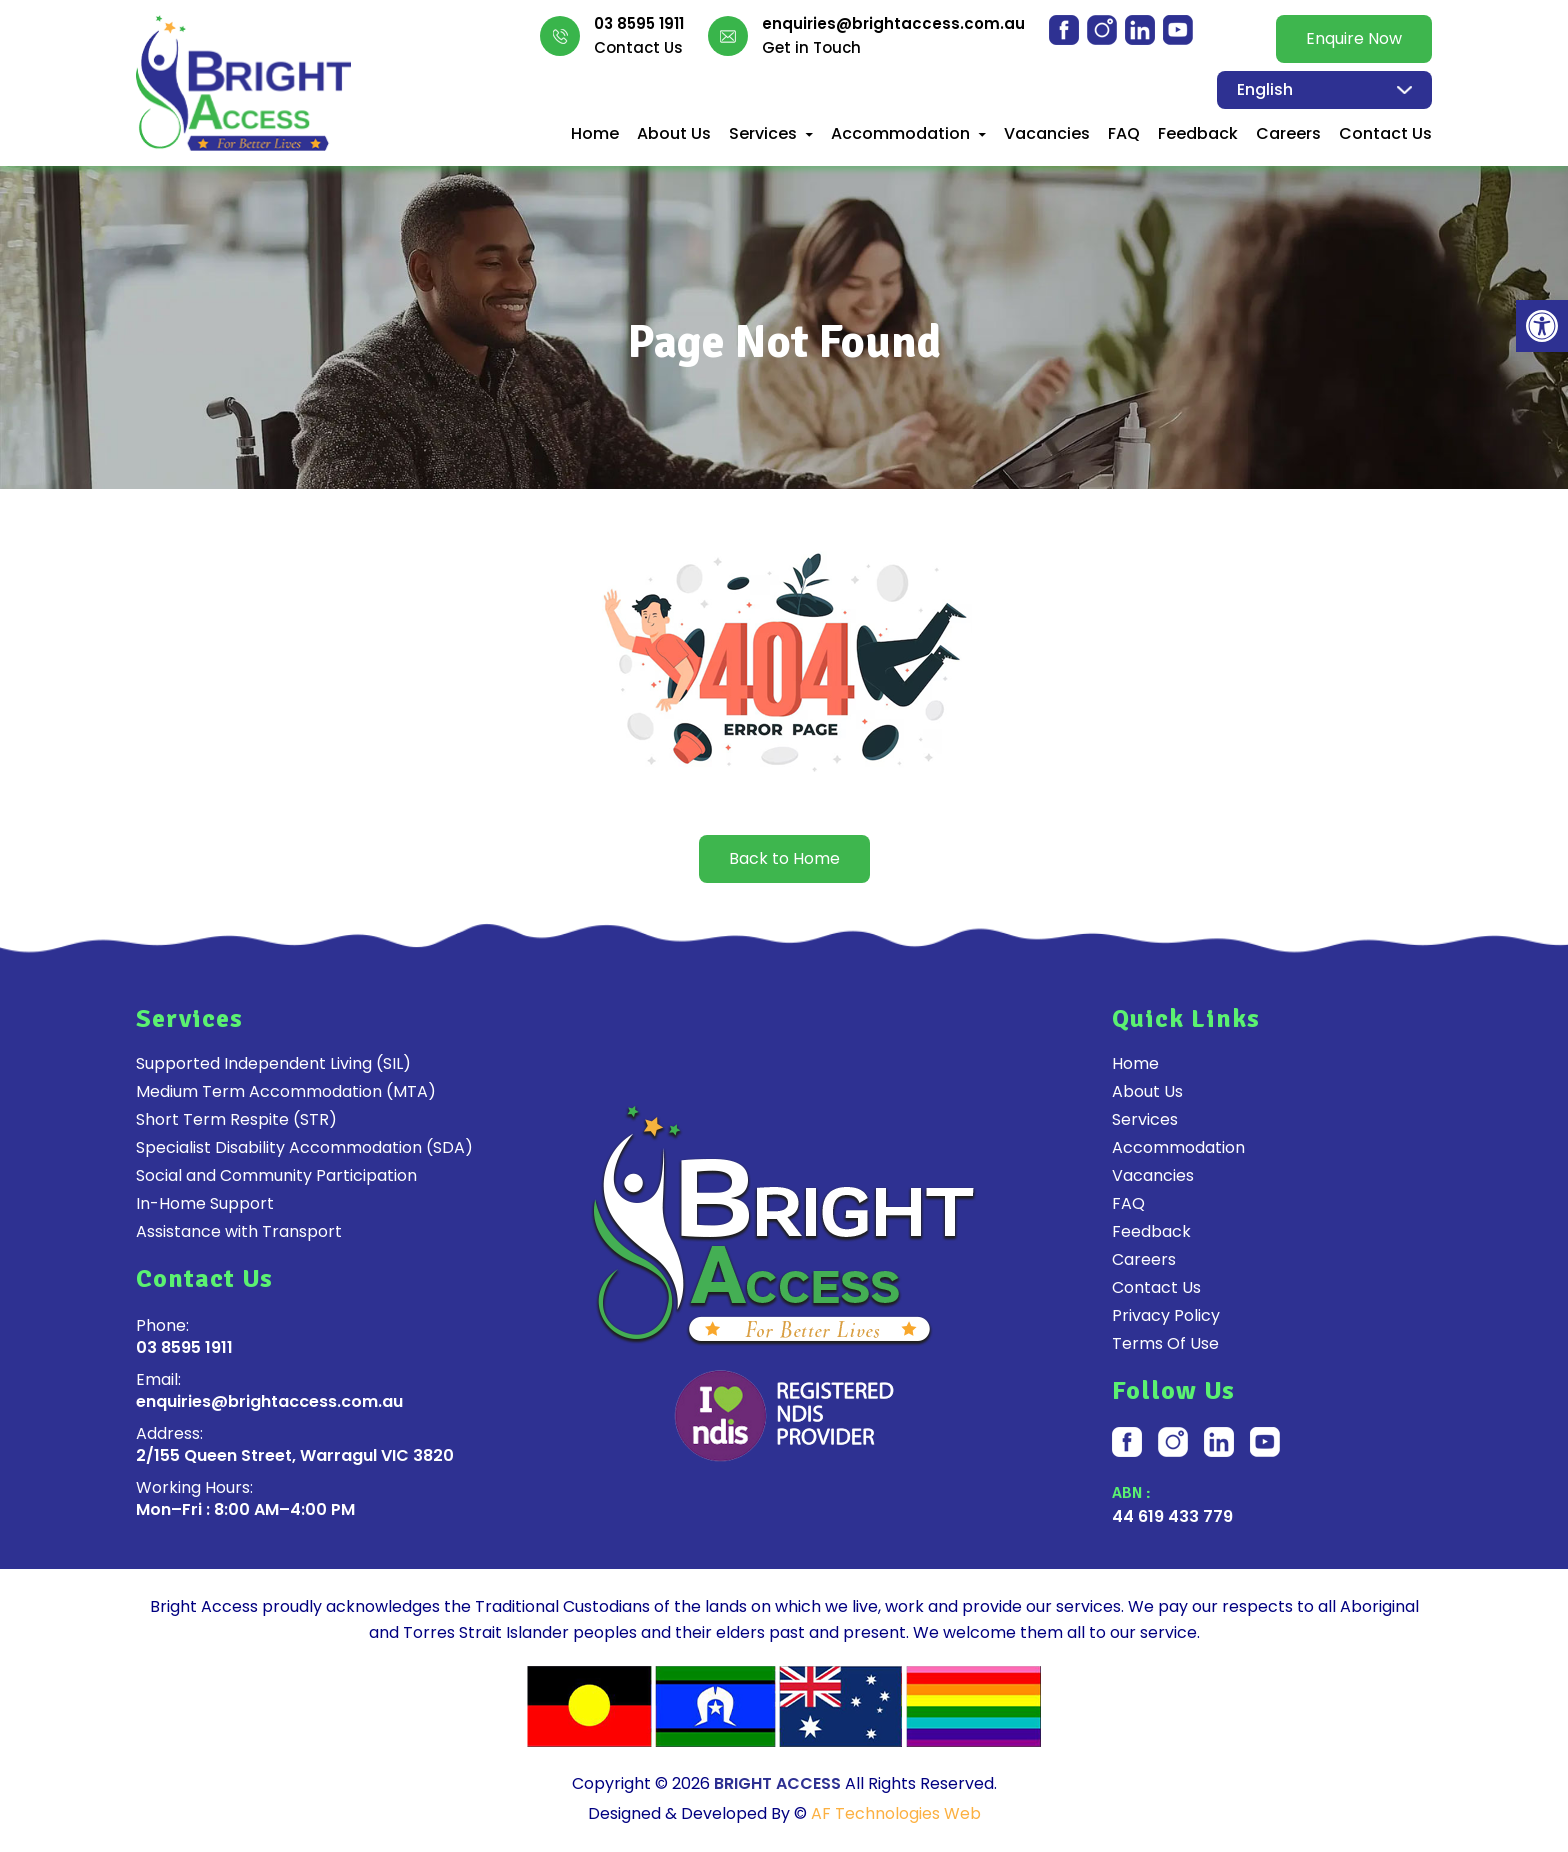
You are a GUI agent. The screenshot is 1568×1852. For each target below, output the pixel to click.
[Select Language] (1324, 90)
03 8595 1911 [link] (639, 24)
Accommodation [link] (900, 134)
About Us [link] (674, 134)
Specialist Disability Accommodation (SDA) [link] (304, 1148)
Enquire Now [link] (1354, 38)
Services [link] (763, 134)
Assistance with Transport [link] (239, 1232)
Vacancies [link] (1047, 134)
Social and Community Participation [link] (276, 1176)
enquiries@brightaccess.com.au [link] (893, 24)
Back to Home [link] (784, 858)
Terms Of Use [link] (1165, 1344)
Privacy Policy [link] (1166, 1316)
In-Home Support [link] (205, 1204)
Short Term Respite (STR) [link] (236, 1120)
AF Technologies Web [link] (896, 1813)
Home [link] (595, 134)
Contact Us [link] (1385, 134)
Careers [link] (1288, 134)
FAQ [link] (1124, 134)
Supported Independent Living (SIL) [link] (273, 1064)
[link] (1542, 326)
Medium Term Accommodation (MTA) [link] (286, 1092)
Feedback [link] (1198, 134)
